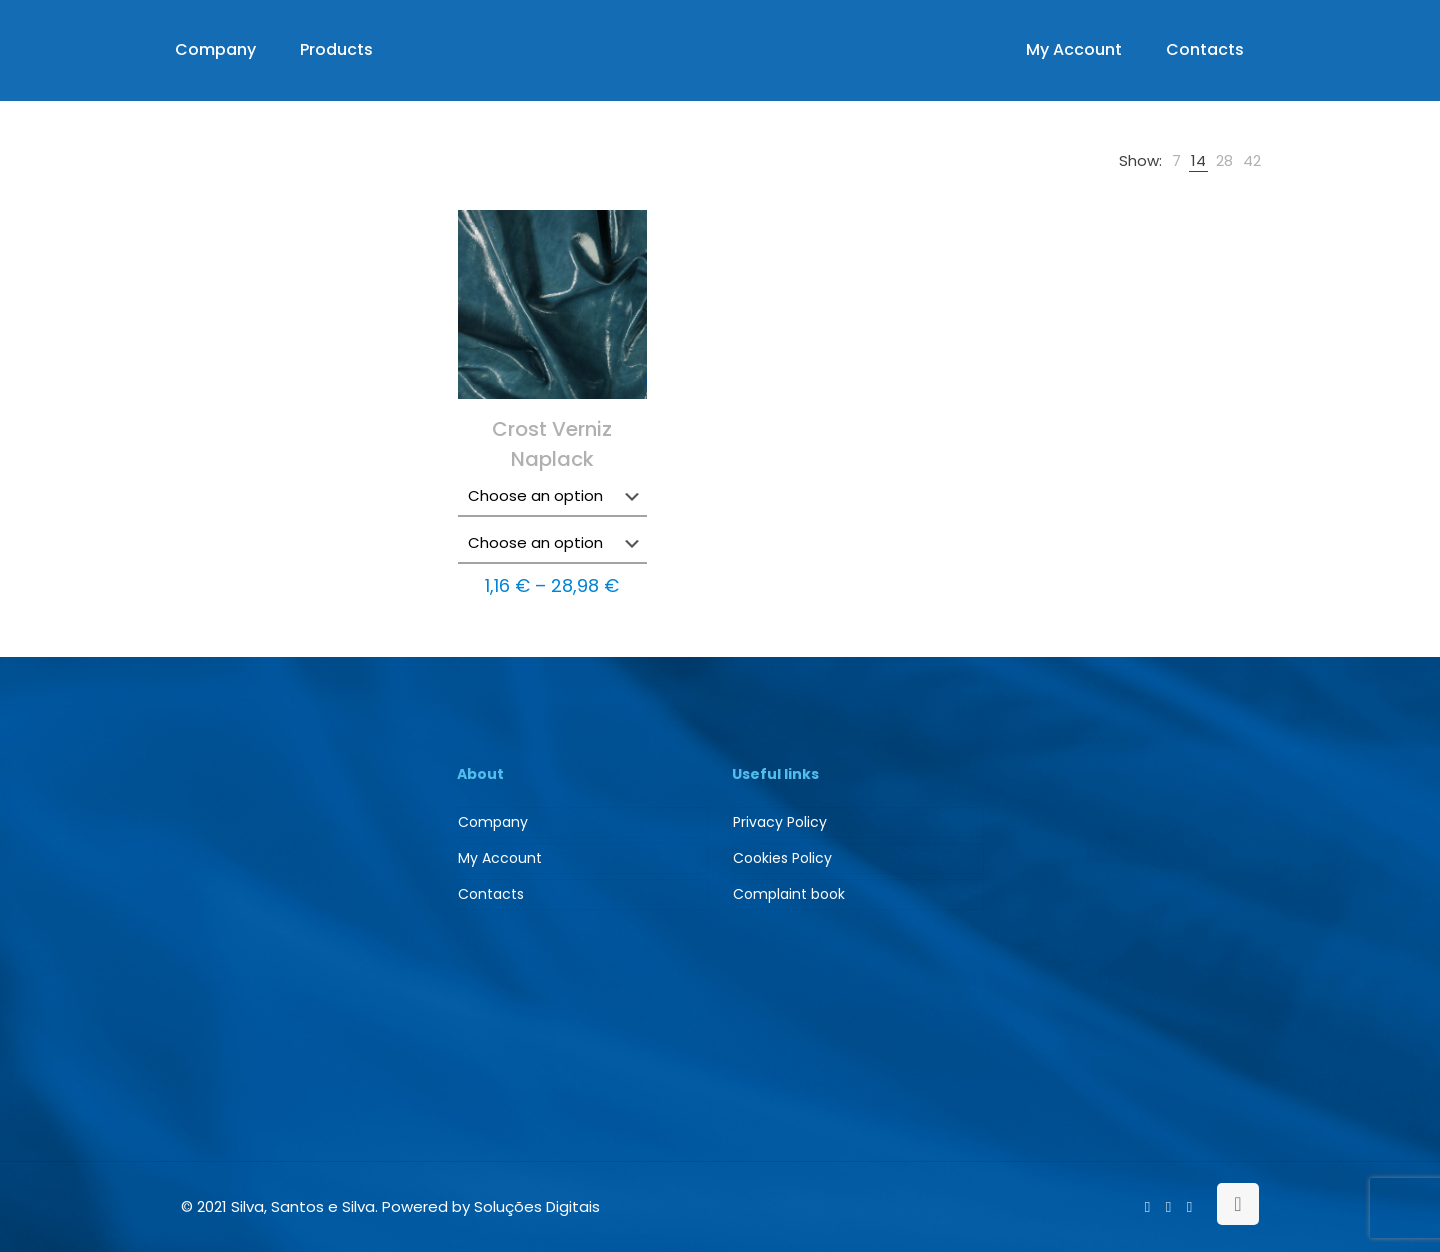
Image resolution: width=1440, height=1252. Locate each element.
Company (493, 822)
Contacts (491, 894)
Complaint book (789, 894)
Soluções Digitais (537, 1206)
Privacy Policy (780, 822)
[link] (1176, 160)
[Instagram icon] (1189, 1206)
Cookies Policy (782, 858)
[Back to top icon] (1238, 1204)
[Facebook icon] (1147, 1206)
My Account (500, 858)
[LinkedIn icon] (1168, 1206)
